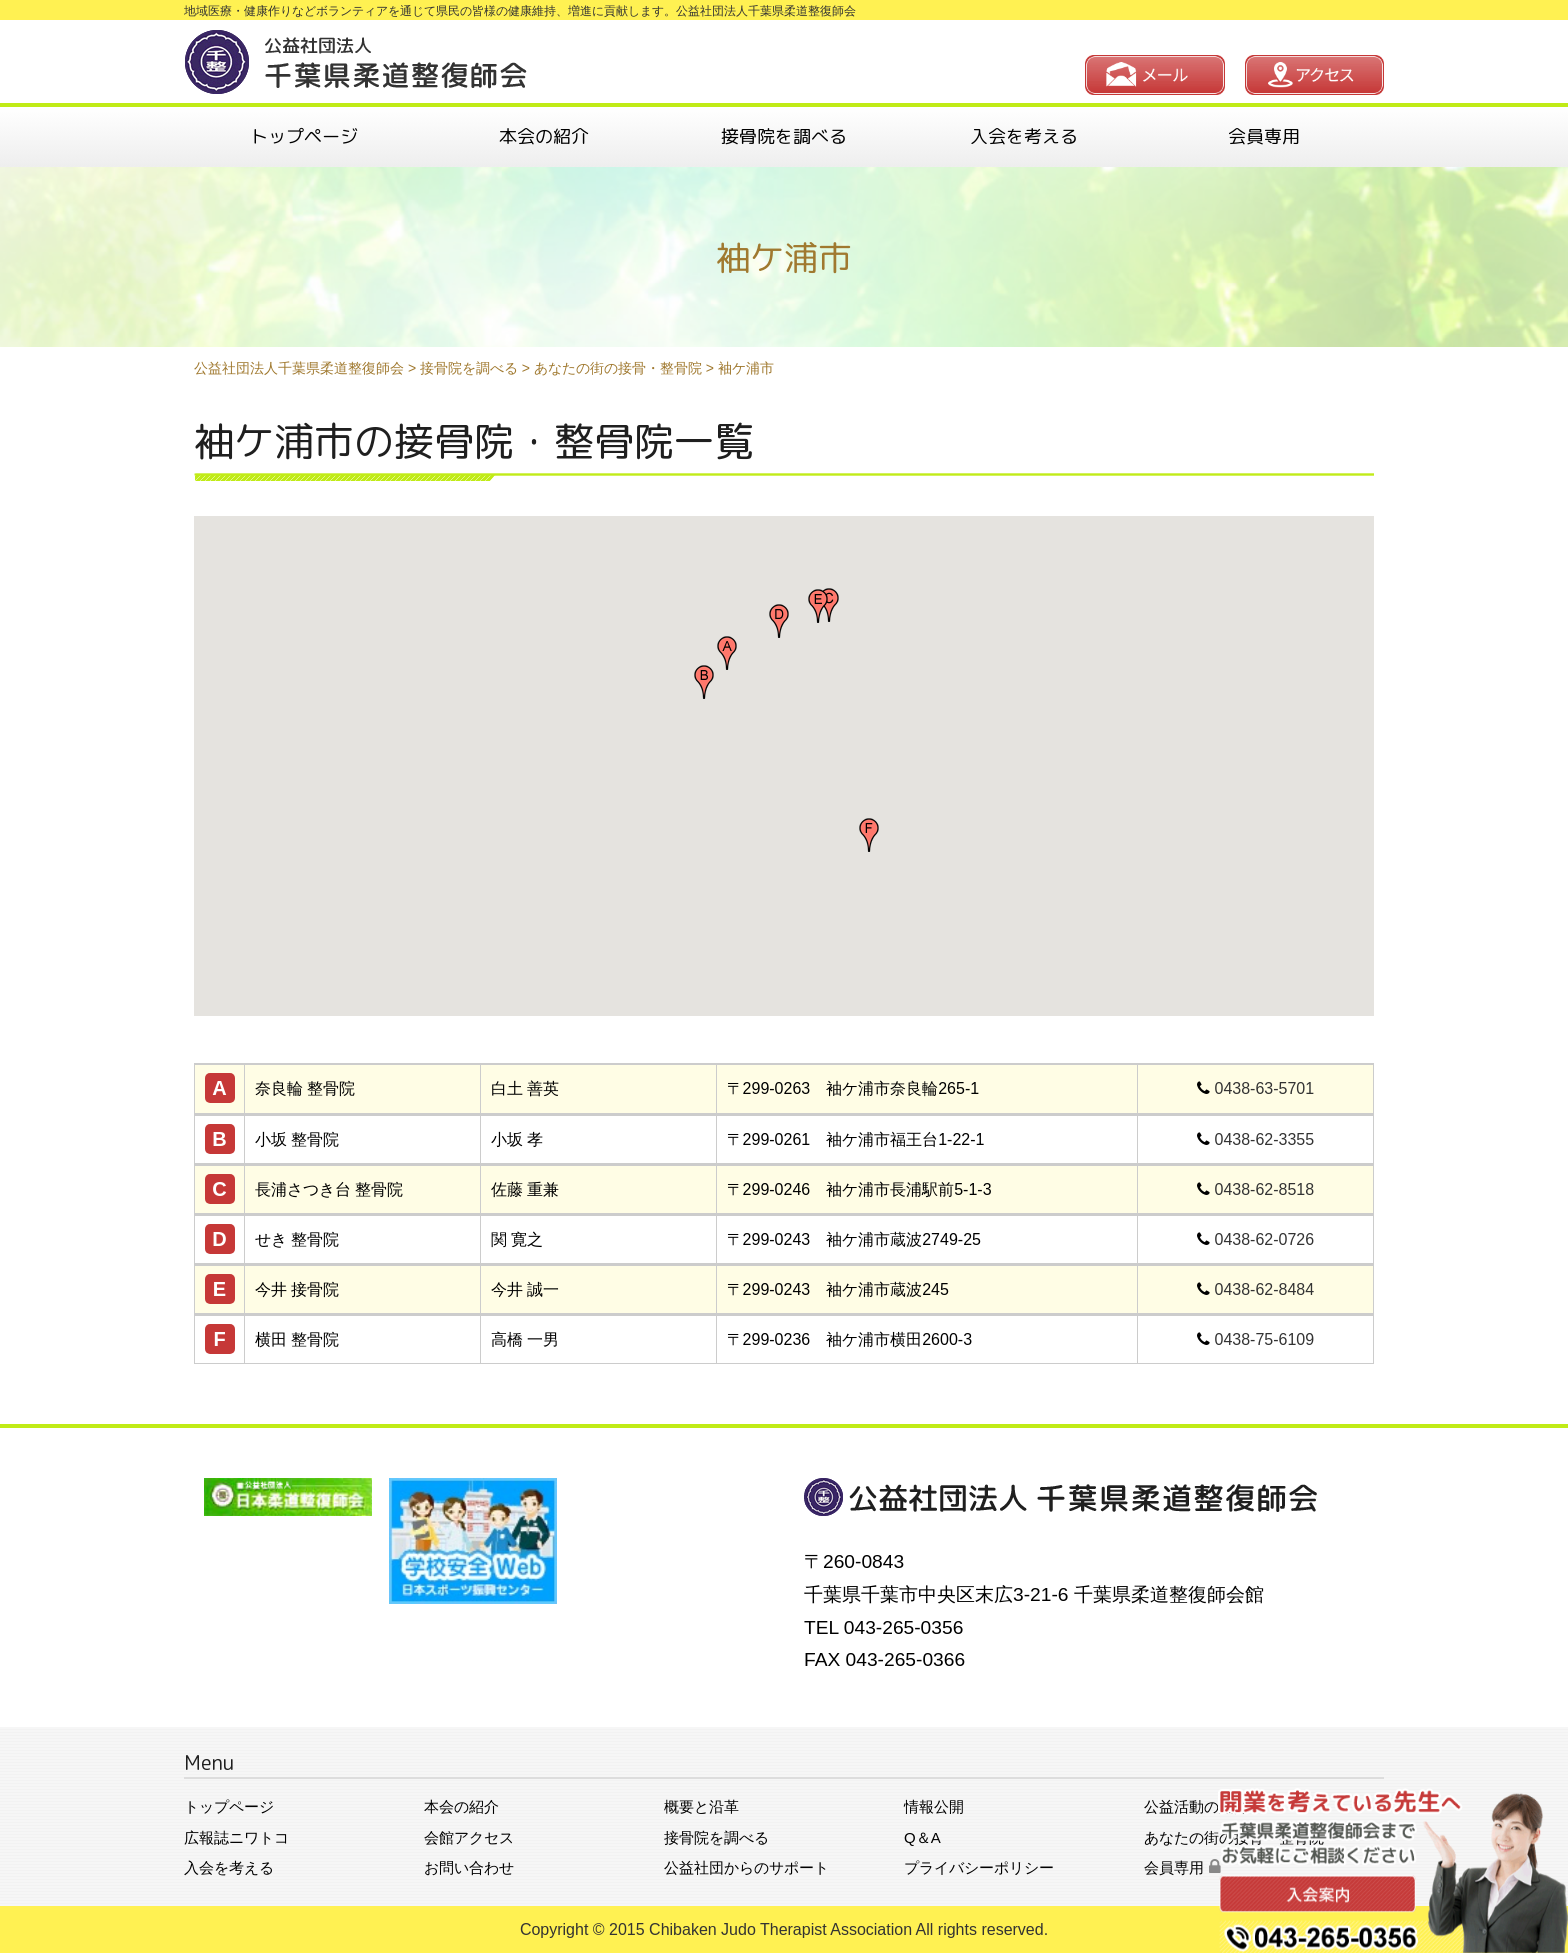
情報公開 (934, 1806)
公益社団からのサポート (746, 1867)
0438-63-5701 (1265, 1088)
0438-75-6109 (1265, 1339)
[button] (727, 653)
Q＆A (922, 1837)
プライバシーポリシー (979, 1867)
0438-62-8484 (1265, 1289)
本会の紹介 (544, 136)
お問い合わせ (469, 1867)
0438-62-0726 (1265, 1239)
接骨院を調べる (784, 136)
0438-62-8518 (1265, 1189)
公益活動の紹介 (1196, 1806)
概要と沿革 (701, 1806)
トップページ (304, 136)
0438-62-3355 (1265, 1139)
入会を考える (1024, 136)
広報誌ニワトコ (236, 1837)
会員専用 (1264, 136)
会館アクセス (469, 1837)
